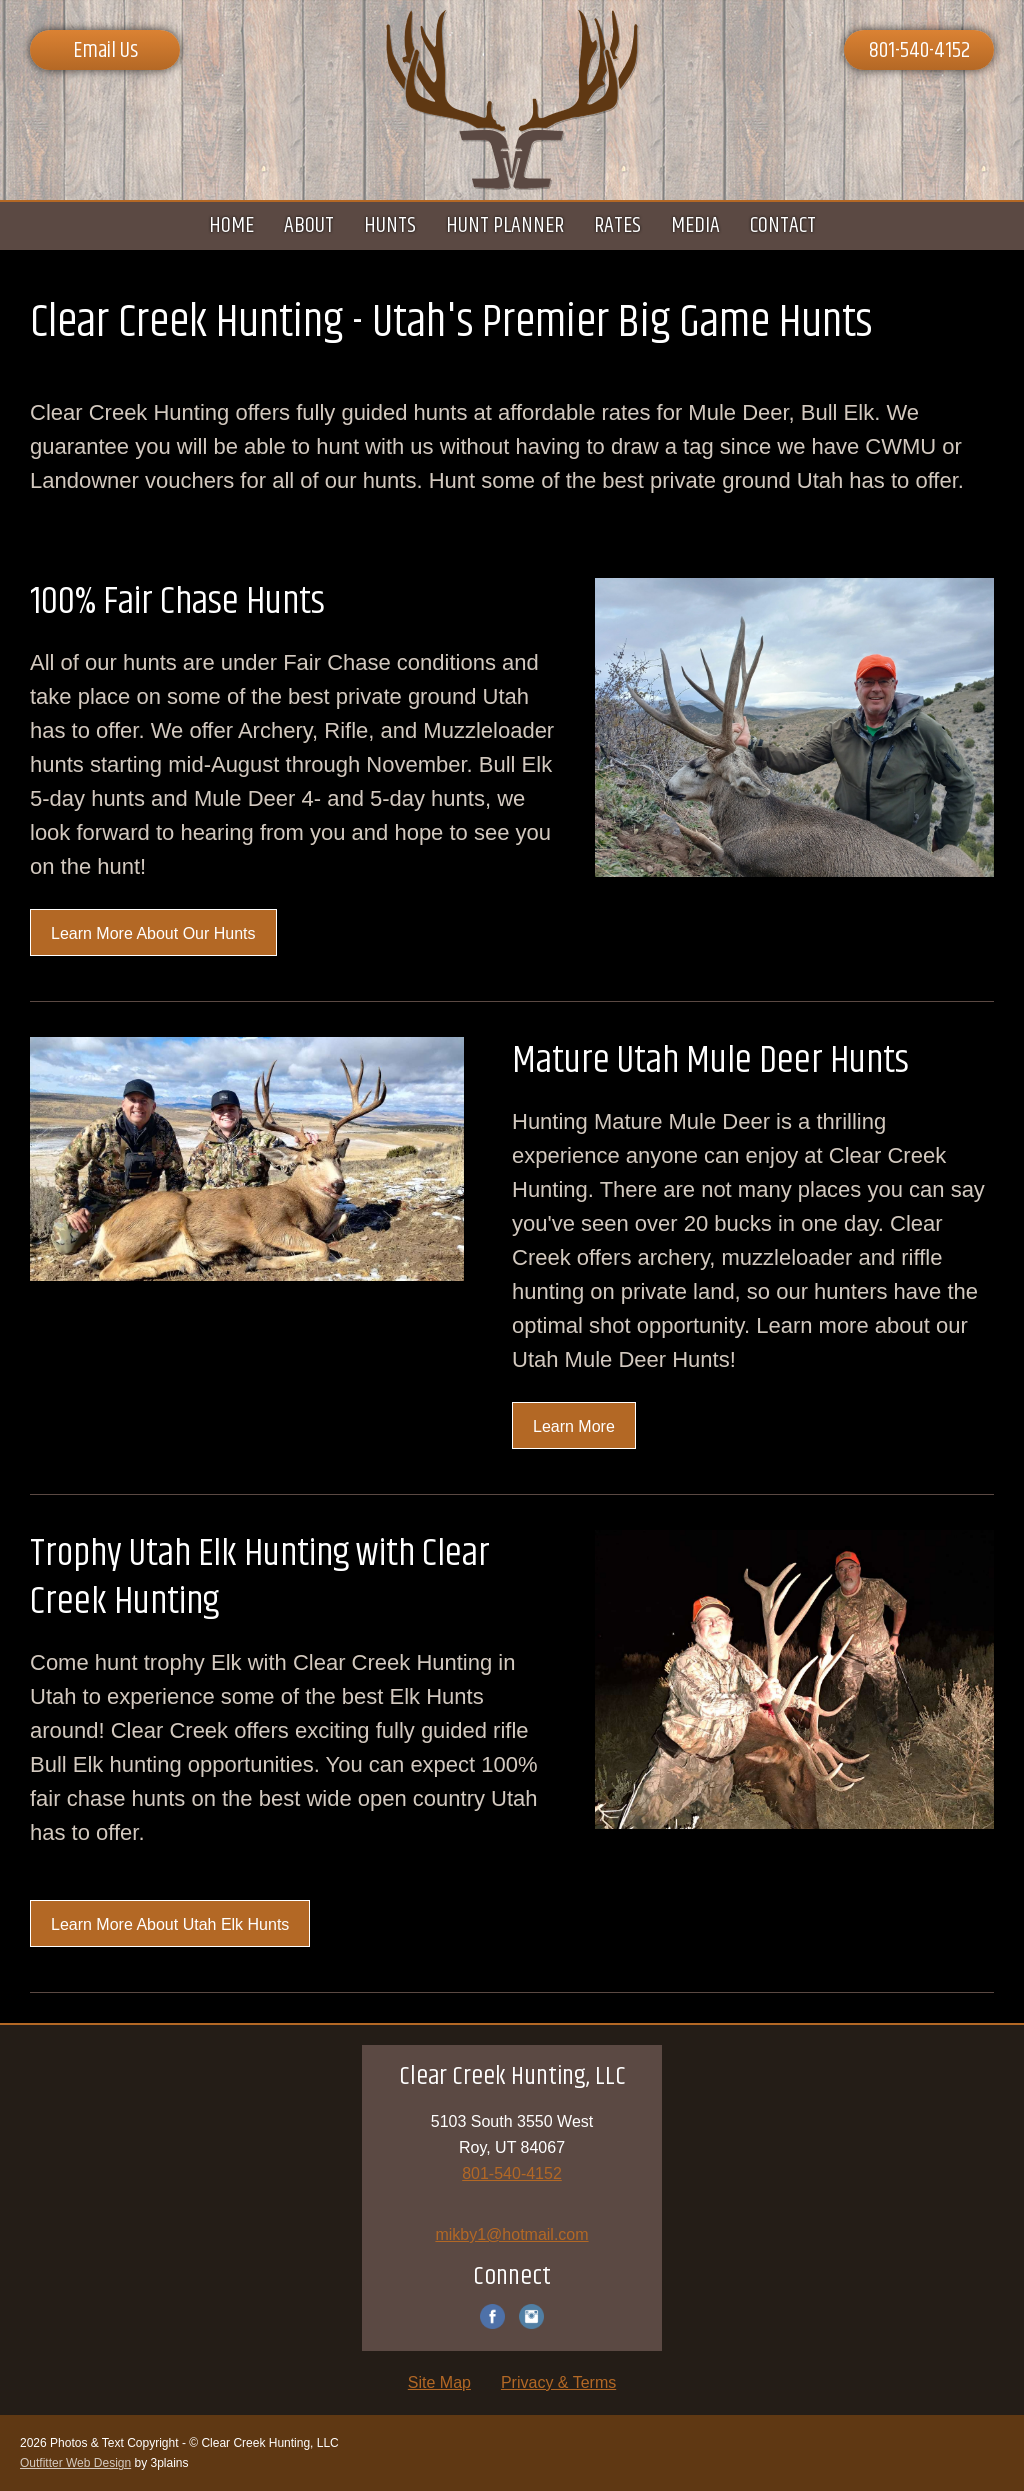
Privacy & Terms (558, 2382)
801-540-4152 (919, 51)
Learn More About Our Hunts (153, 933)
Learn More (574, 1426)
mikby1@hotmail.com (511, 2234)
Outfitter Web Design (75, 2463)
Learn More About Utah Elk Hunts (170, 1924)
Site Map (439, 2382)
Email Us (105, 51)
